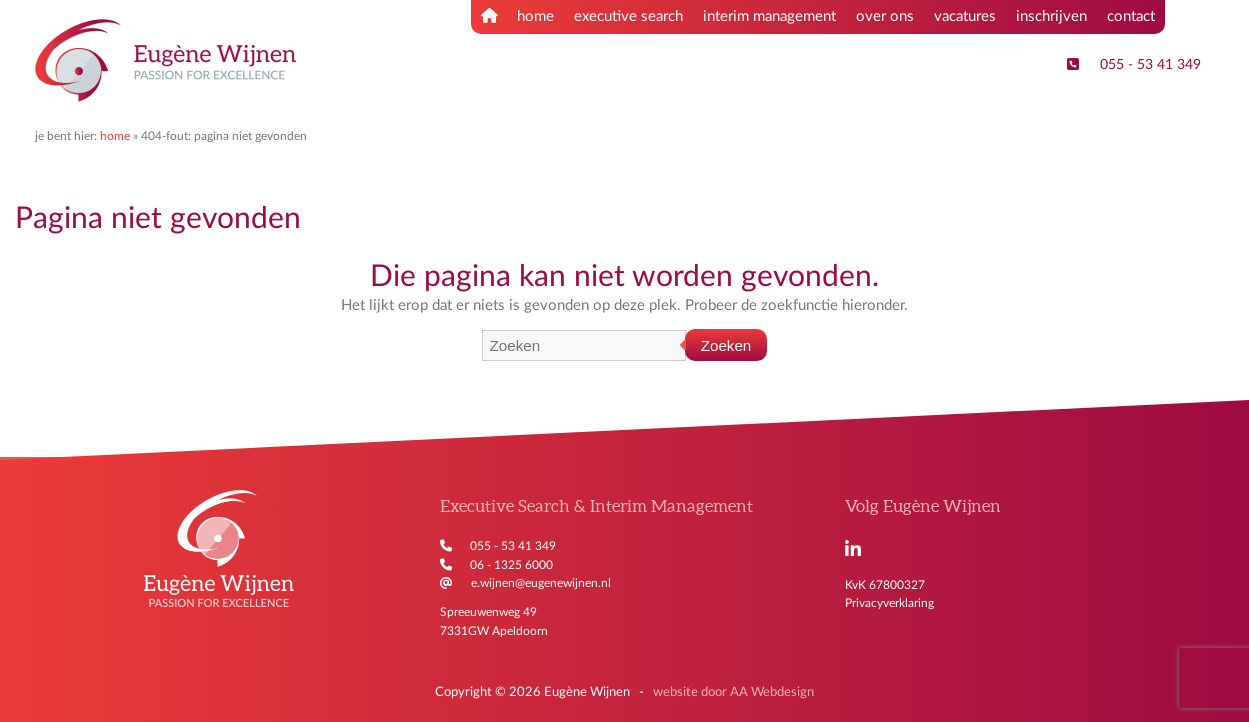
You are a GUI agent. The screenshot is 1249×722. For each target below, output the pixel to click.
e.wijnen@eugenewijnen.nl (541, 583)
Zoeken (726, 345)
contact (1131, 16)
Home (115, 136)
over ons (885, 16)
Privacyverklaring (889, 603)
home (517, 16)
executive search (628, 16)
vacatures (965, 16)
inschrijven (1051, 16)
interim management (769, 16)
